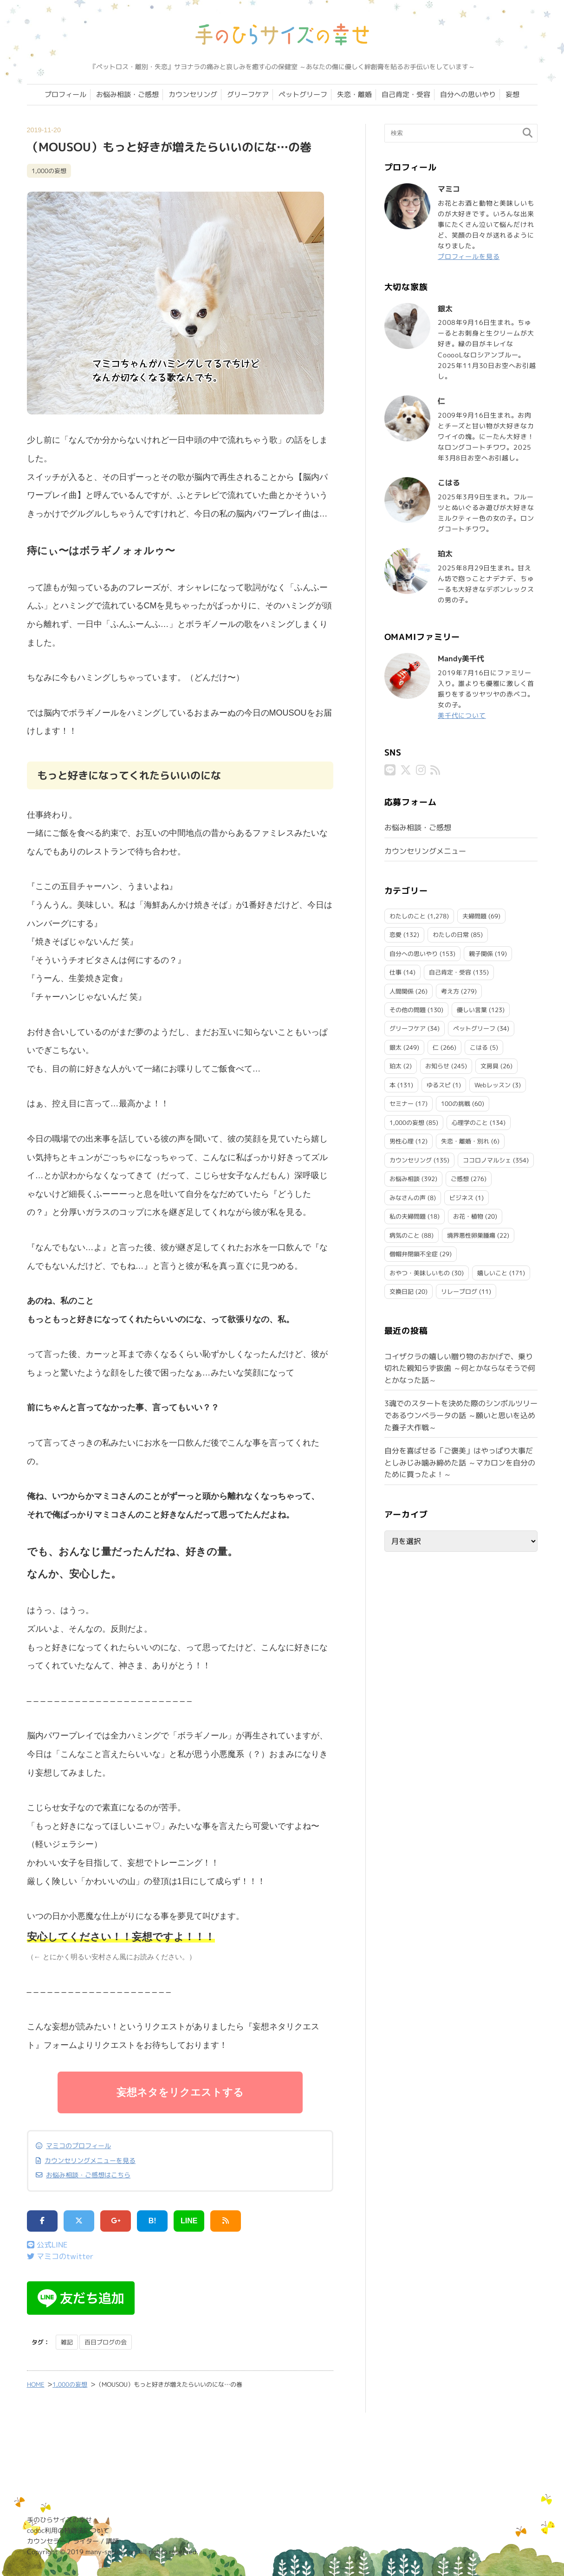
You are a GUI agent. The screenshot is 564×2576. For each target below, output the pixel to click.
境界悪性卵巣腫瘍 (471, 1235)
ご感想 (460, 1179)
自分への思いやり (468, 94)
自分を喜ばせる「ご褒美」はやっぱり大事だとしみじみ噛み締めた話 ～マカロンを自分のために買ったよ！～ (459, 1462)
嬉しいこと (492, 1273)
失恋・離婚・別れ (465, 1141)
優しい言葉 (472, 1010)
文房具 (489, 1066)
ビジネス (461, 1198)
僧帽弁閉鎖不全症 (413, 1254)
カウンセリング (193, 94)
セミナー (401, 1103)
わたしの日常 (451, 934)
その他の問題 (407, 1010)
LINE (189, 2221)
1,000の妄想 (49, 171)
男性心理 (401, 1141)
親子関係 (481, 953)
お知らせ (437, 1066)
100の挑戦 (455, 1103)
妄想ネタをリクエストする (180, 2092)
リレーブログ (459, 1291)
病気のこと (404, 1235)
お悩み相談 (404, 1179)
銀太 (395, 1047)
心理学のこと (470, 1122)
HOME (36, 2385)
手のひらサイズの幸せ (59, 2519)
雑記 (67, 2342)
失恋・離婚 (354, 94)
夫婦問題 (474, 916)
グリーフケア (248, 94)
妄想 (512, 94)
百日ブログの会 (105, 2342)
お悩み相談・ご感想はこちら (88, 2175)
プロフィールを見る (468, 256)
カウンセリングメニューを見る (90, 2160)
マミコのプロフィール (78, 2145)
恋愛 (395, 934)
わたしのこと (407, 916)
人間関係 (401, 991)
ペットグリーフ (303, 94)
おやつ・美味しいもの (419, 1273)
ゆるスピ (439, 1085)
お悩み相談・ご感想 (127, 94)
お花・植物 (468, 1216)
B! (152, 2221)
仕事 (395, 972)
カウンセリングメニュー (425, 851)
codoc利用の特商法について (68, 2530)
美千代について (462, 715)
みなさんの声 (407, 1198)
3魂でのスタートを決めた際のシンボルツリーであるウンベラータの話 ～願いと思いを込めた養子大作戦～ (461, 1415)
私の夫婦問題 (407, 1216)
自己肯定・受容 (406, 94)
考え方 (450, 991)
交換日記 (401, 1291)
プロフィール (65, 94)
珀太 (395, 1066)
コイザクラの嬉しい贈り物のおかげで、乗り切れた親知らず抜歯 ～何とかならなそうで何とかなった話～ (459, 1368)
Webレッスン (492, 1085)
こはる (479, 1047)
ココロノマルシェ (487, 1160)
